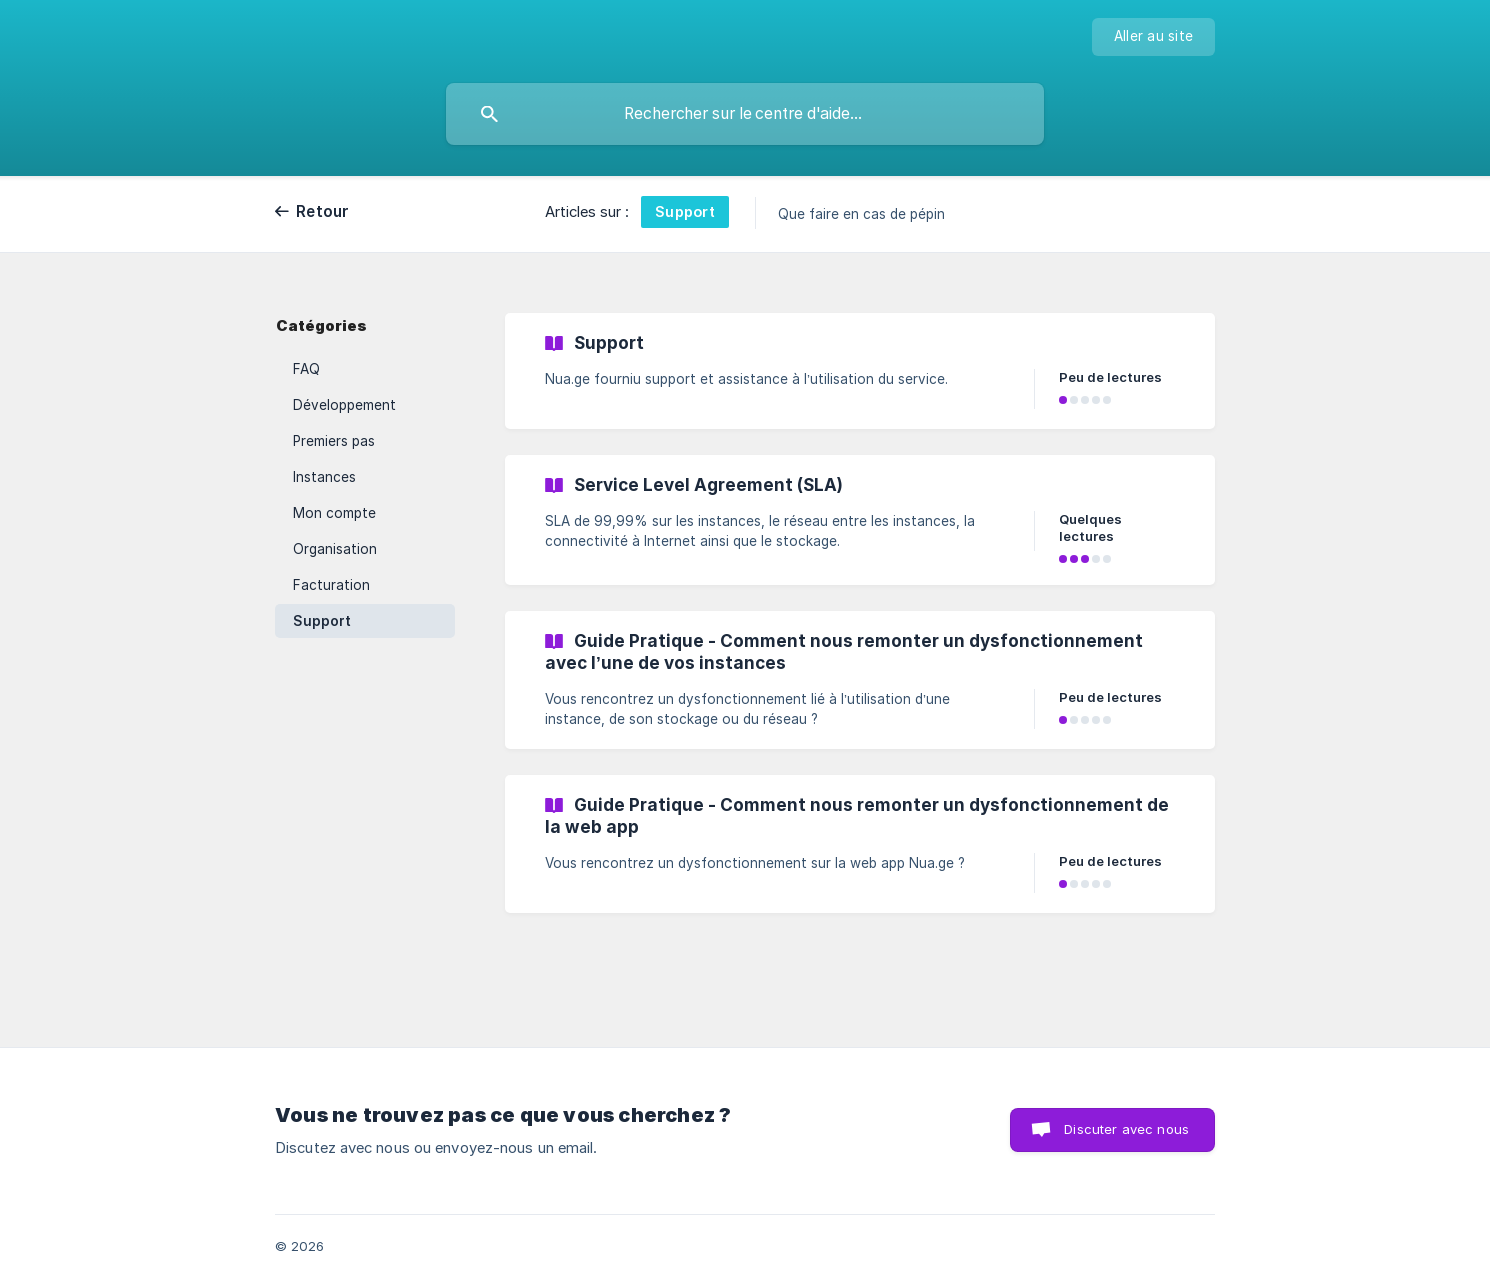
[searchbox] (745, 114)
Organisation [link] (335, 549)
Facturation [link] (331, 585)
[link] (860, 371)
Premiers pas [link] (334, 441)
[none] (1153, 37)
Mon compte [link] (334, 513)
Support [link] (322, 621)
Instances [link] (324, 477)
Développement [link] (344, 405)
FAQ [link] (306, 369)
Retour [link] (323, 211)
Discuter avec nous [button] (1126, 1129)
